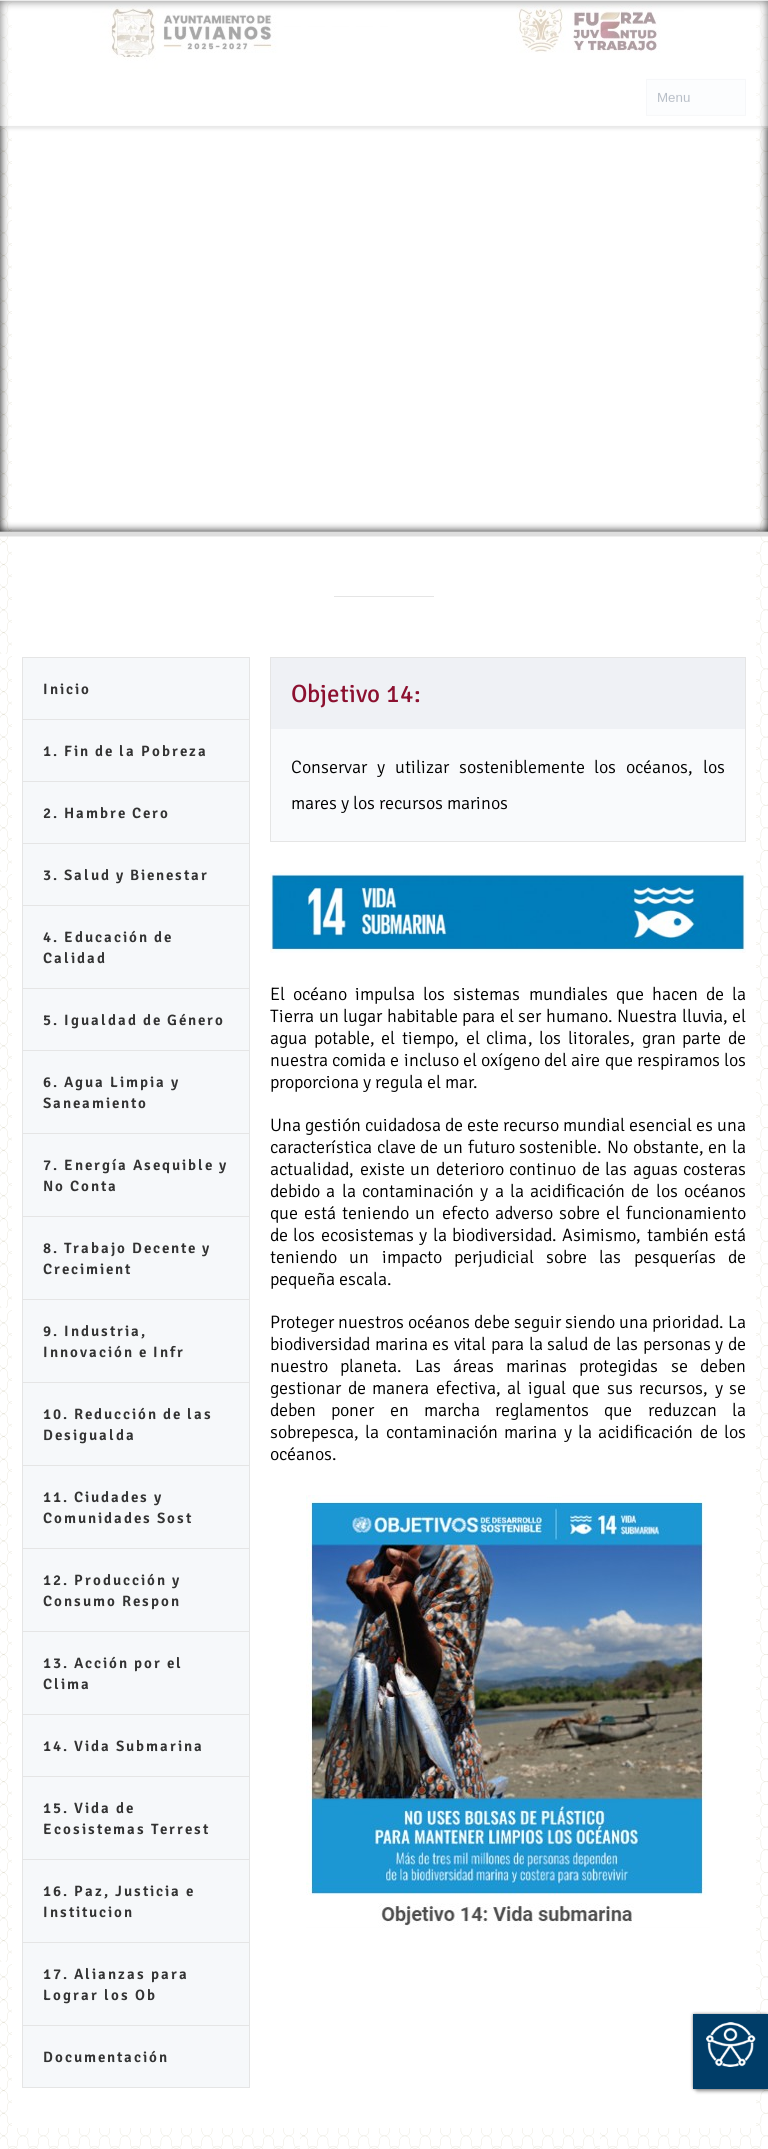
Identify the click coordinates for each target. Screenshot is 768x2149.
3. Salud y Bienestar (126, 875)
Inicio (67, 689)
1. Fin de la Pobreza (125, 751)
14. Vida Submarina (123, 1746)
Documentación (106, 2057)
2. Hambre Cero (106, 813)
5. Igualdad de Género (134, 1020)
